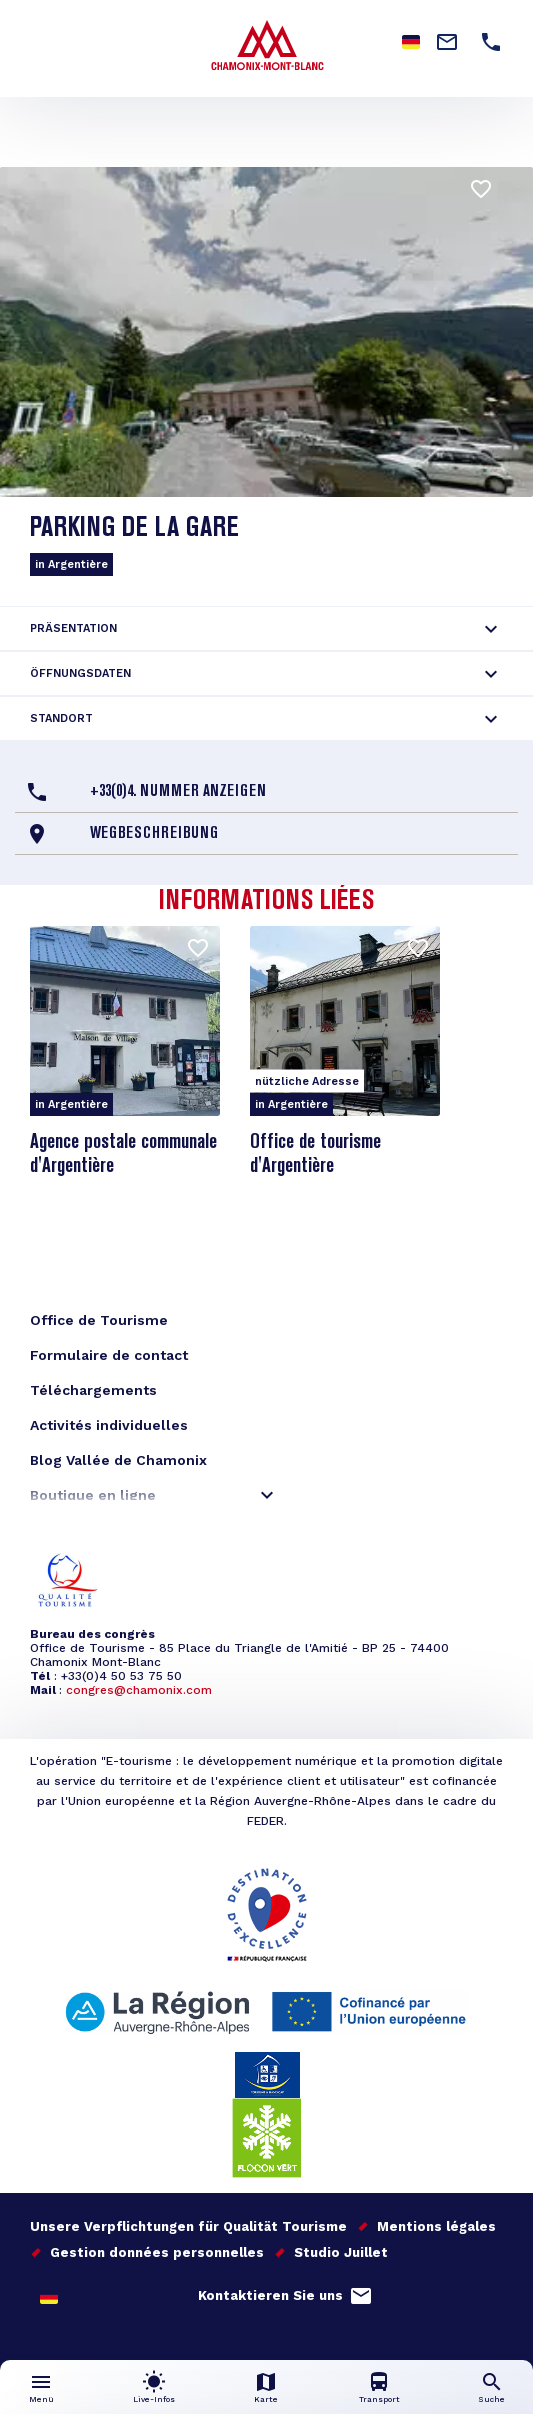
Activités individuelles (109, 1425)
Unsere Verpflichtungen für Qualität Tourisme (188, 2226)
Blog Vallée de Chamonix (118, 1460)
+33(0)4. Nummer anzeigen (178, 792)
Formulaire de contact (109, 1355)
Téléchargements (93, 1390)
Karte (266, 2399)
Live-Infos (154, 2399)
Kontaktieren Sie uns (270, 2295)
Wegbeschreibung (154, 834)
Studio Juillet (341, 2252)
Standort (61, 718)
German (49, 2297)
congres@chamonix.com (139, 1690)
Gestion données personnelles (157, 2252)
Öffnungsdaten (80, 673)
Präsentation (73, 628)
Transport (379, 2399)
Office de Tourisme (99, 1320)
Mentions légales (436, 2226)
